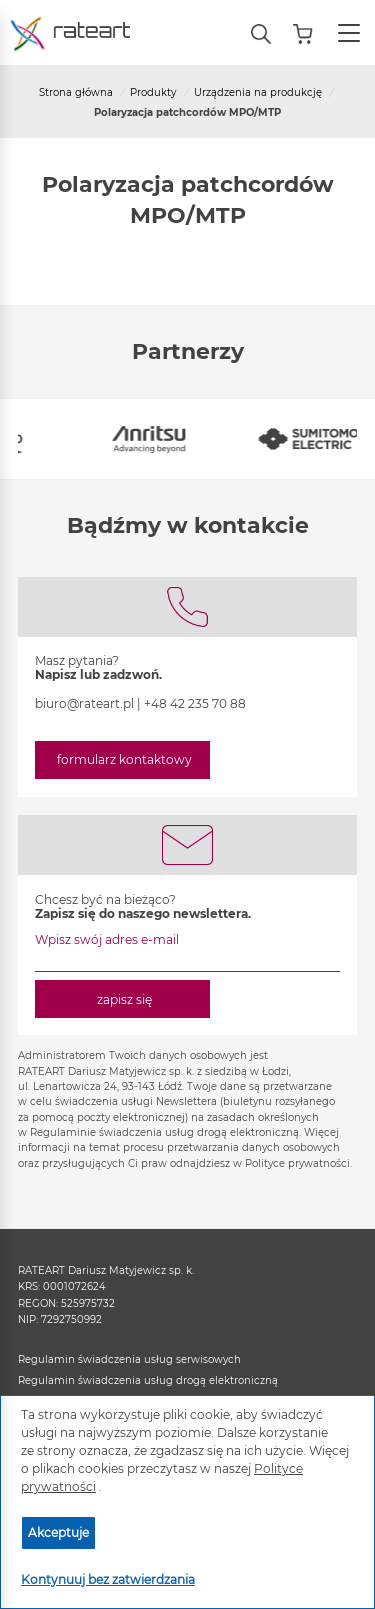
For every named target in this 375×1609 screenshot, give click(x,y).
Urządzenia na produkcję (258, 92)
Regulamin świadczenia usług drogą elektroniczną (148, 1380)
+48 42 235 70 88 (195, 703)
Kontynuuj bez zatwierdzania (108, 1579)
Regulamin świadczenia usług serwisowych (129, 1359)
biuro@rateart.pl (84, 703)
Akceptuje (58, 1532)
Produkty (153, 92)
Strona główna (76, 92)
